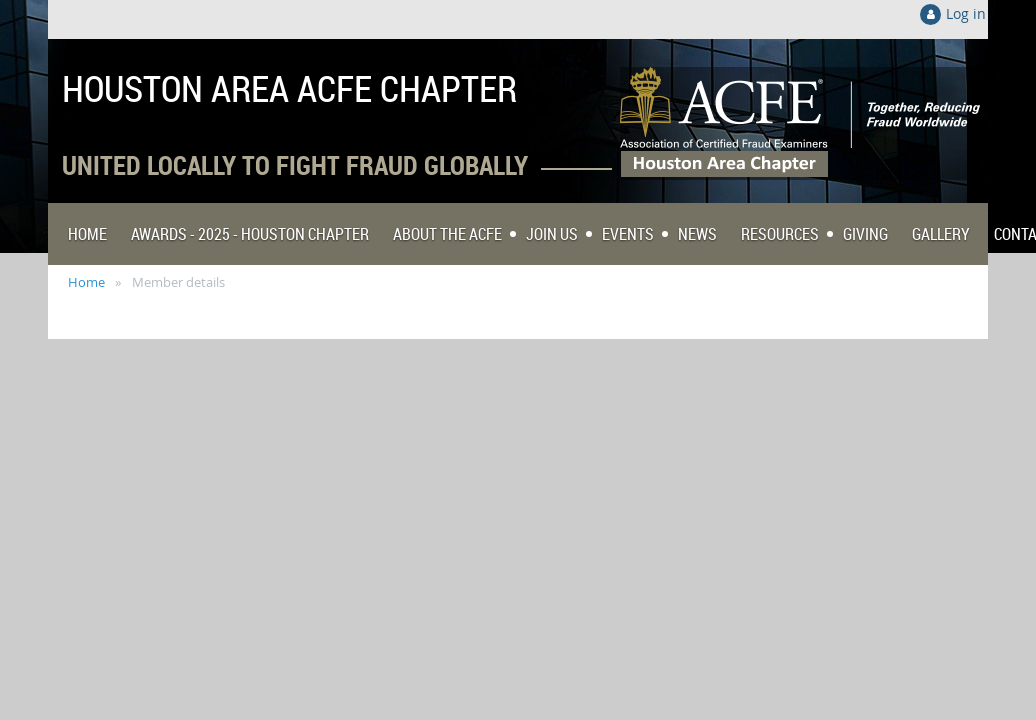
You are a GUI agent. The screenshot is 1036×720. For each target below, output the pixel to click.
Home (86, 282)
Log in (966, 13)
